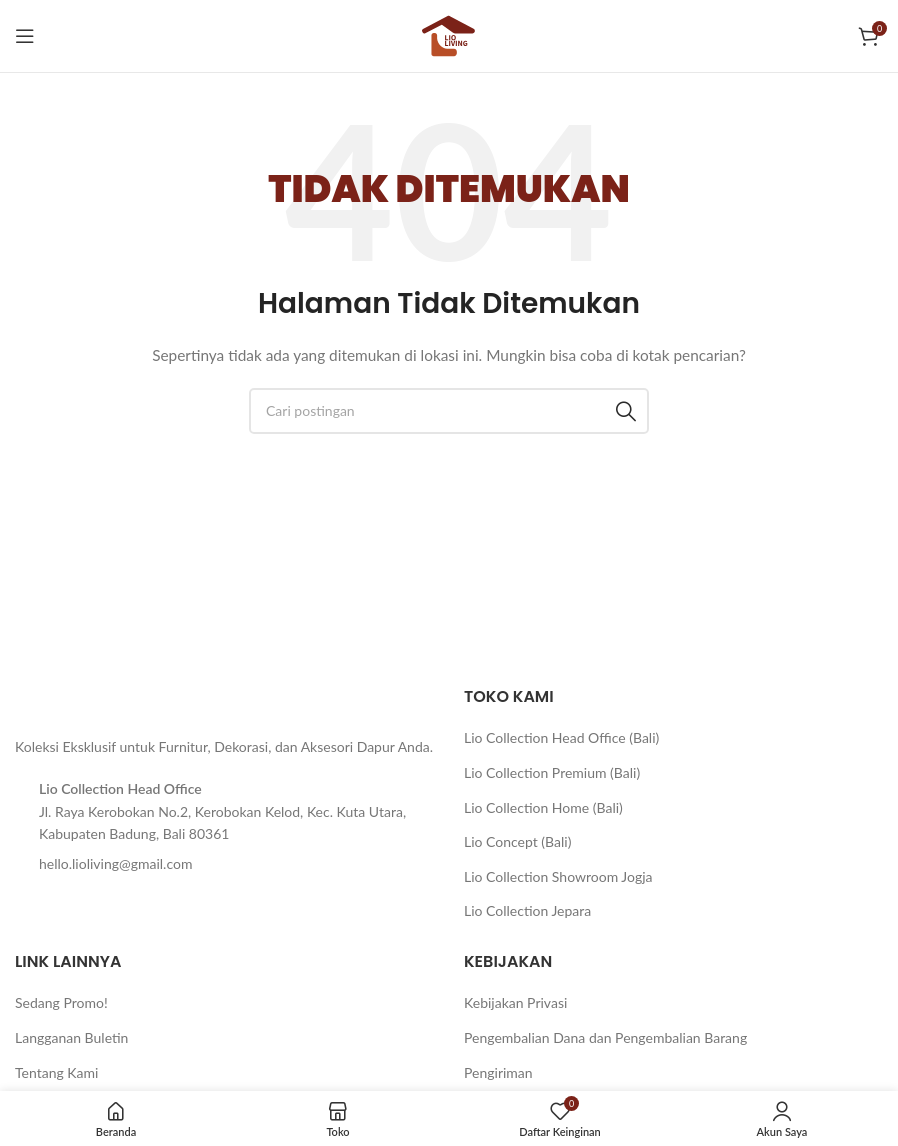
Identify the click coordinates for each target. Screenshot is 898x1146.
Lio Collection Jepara (527, 910)
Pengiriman (498, 1072)
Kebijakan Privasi (515, 1002)
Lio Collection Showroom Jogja (558, 876)
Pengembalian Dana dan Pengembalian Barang (605, 1037)
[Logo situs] (449, 34)
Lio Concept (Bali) (517, 841)
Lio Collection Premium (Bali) (552, 772)
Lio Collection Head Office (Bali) (561, 737)
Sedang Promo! (61, 1002)
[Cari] (449, 411)
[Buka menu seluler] (25, 36)
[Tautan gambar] (65, 699)
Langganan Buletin (71, 1037)
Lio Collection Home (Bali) (543, 807)
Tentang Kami (56, 1072)
